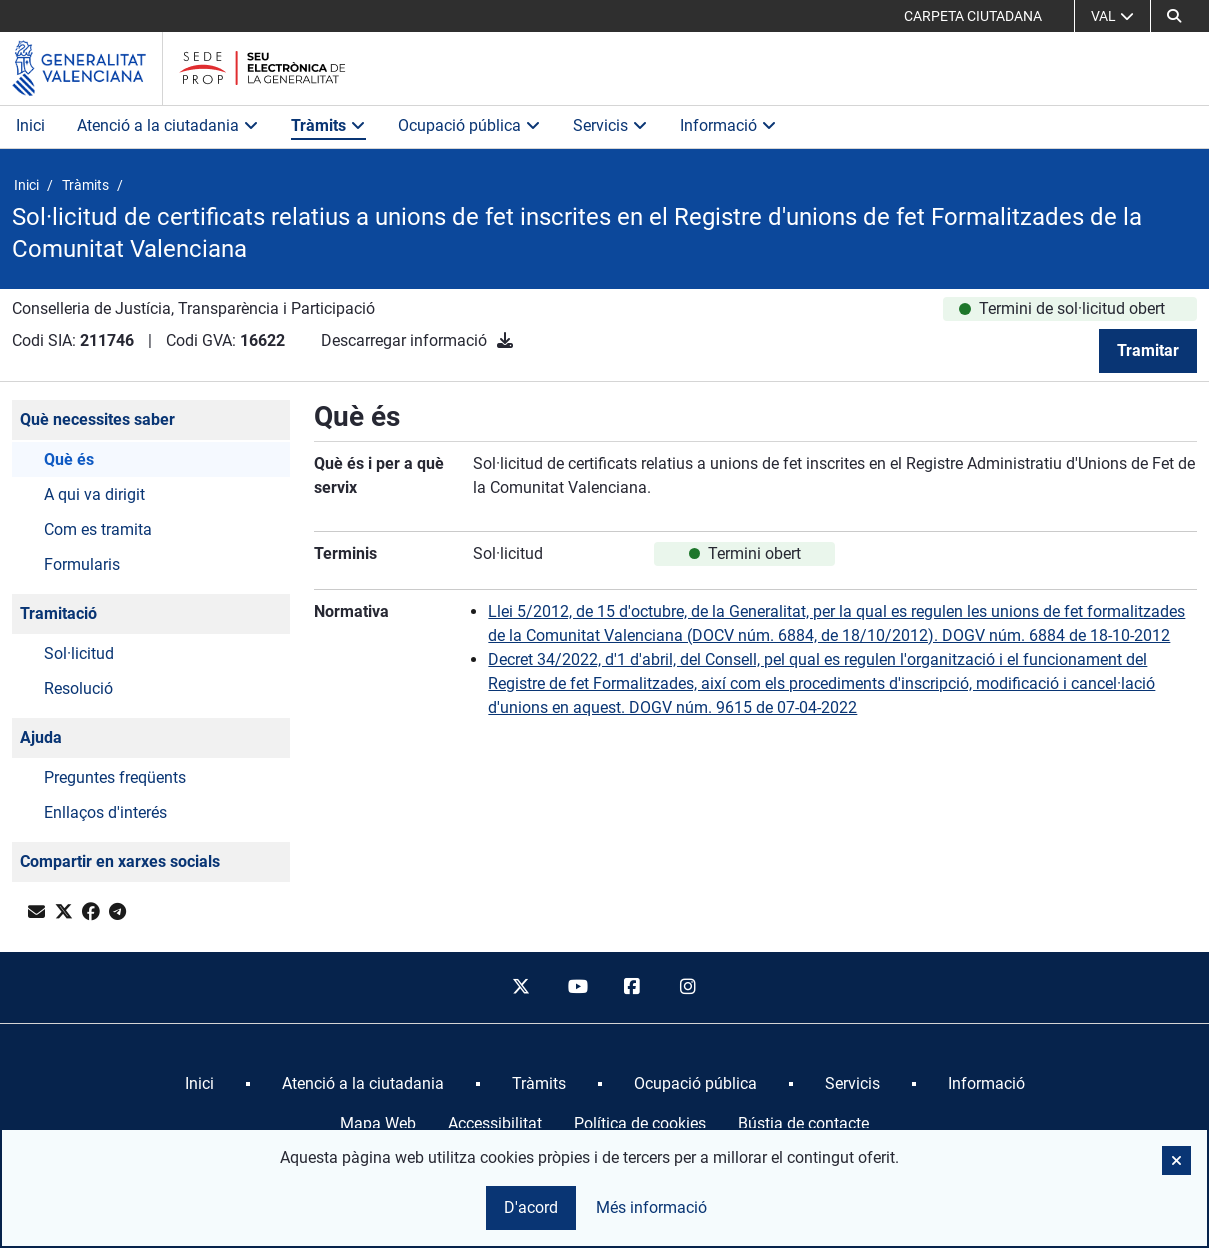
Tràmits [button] (328, 125)
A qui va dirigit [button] (94, 494)
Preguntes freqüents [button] (115, 777)
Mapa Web (378, 1123)
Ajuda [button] (41, 737)
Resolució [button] (78, 688)
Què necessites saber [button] (97, 419)
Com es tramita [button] (98, 529)
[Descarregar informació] (505, 340)
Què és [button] (69, 459)
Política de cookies (640, 1123)
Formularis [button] (82, 564)
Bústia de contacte (803, 1123)
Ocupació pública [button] (469, 125)
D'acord (531, 1207)
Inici (30, 125)
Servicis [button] (610, 125)
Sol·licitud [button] (79, 653)
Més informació (651, 1207)
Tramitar (1148, 350)
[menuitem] (199, 1084)
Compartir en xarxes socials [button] (120, 861)
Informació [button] (728, 125)
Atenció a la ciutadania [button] (168, 125)
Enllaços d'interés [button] (105, 812)
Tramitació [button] (58, 613)
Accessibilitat (495, 1123)
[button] (1174, 16)
